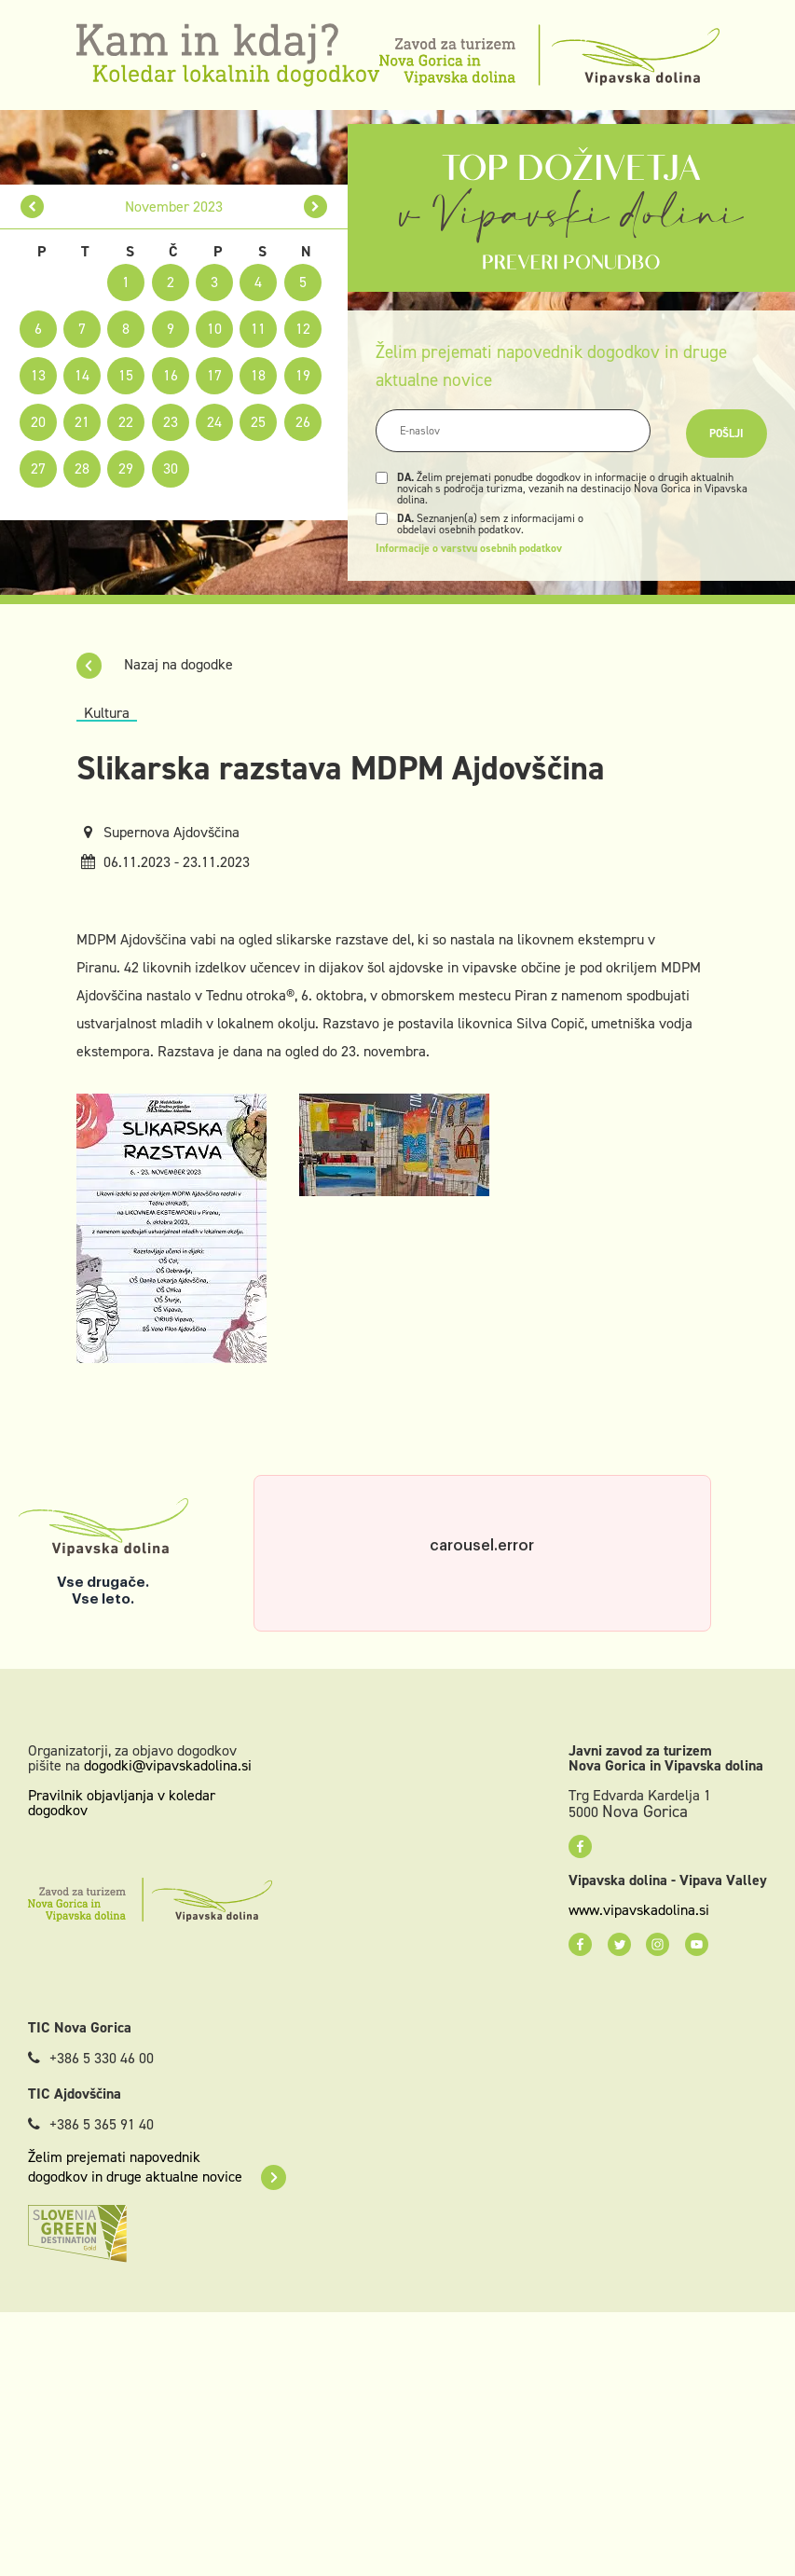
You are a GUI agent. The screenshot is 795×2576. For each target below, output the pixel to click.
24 (214, 422)
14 (82, 375)
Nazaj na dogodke (154, 664)
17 (214, 375)
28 (82, 468)
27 (38, 468)
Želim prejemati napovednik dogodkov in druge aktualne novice (157, 2166)
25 (258, 422)
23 (170, 422)
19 (302, 375)
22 (125, 422)
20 (38, 422)
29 (125, 468)
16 (170, 375)
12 (302, 328)
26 (302, 422)
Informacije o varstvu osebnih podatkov (469, 548)
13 (38, 375)
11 (258, 328)
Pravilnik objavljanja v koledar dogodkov (121, 1802)
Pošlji (726, 433)
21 (82, 422)
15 (125, 375)
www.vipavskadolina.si (639, 1910)
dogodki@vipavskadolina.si (168, 1765)
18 (258, 375)
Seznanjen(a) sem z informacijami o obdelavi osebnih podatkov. (490, 524)
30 (170, 468)
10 (214, 328)
